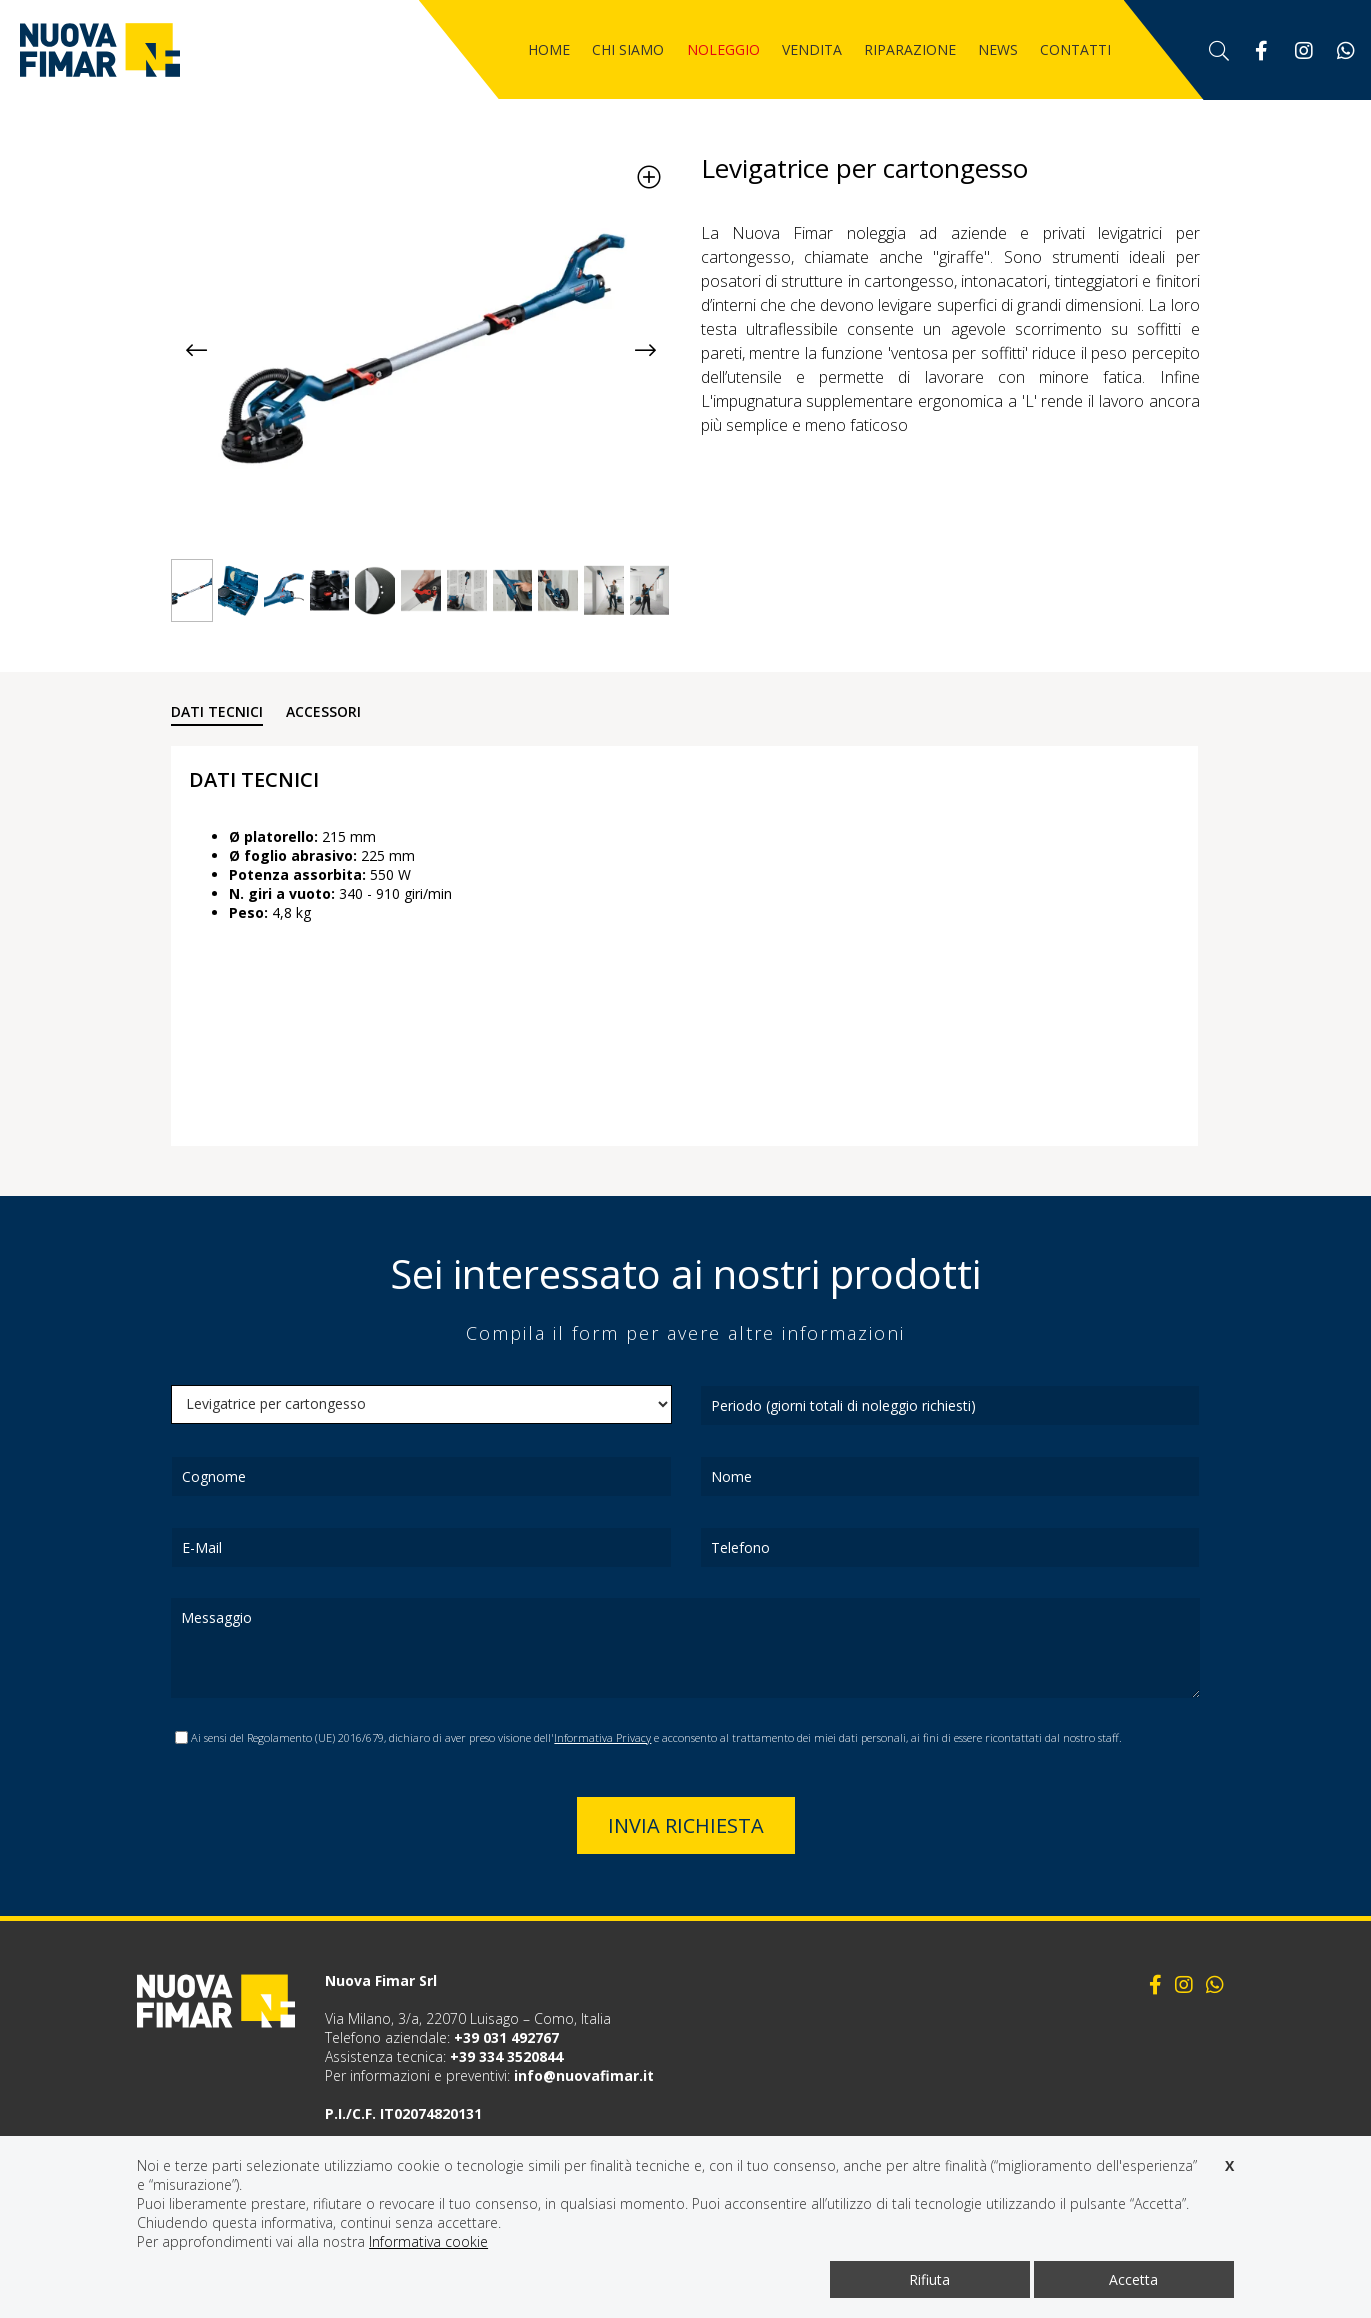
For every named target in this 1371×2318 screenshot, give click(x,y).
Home (549, 49)
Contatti (1075, 49)
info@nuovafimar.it (584, 2075)
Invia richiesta (686, 1825)
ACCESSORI (323, 711)
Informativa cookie (428, 2241)
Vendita (812, 49)
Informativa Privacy (602, 1737)
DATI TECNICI (217, 711)
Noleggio (723, 49)
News (998, 49)
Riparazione (910, 49)
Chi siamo (628, 49)
